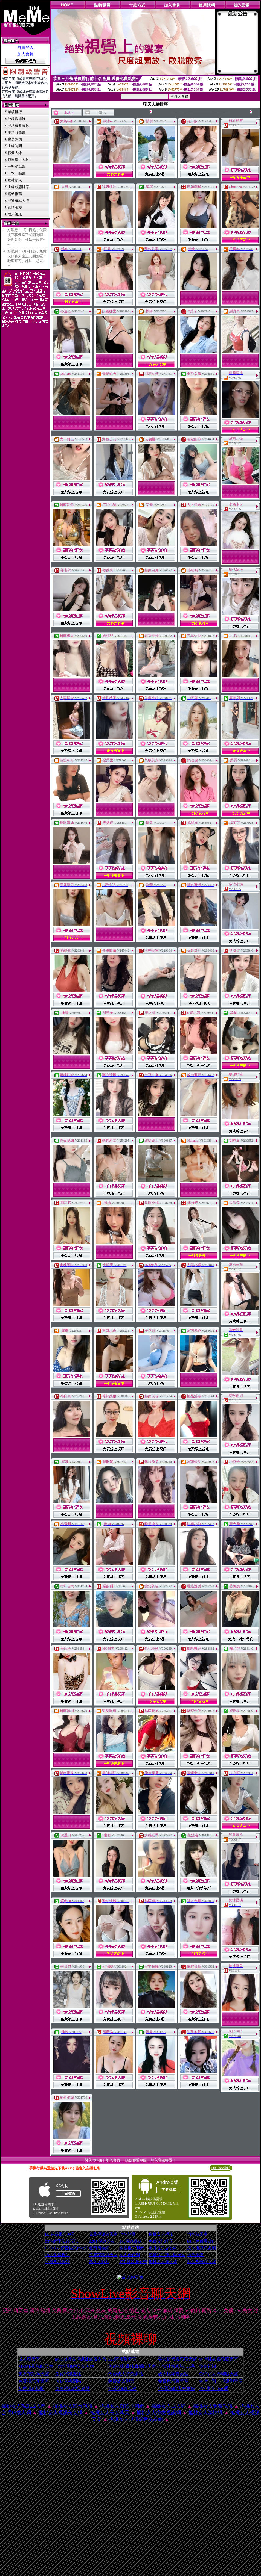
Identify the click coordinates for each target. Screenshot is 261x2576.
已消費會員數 (18, 125)
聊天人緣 (15, 153)
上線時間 (15, 146)
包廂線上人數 (18, 160)
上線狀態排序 (18, 187)
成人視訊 (15, 214)
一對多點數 (16, 166)
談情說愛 (15, 207)
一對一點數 (16, 173)
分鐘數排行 (16, 119)
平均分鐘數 (16, 132)
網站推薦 (15, 194)
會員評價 (15, 139)
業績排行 (15, 112)
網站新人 (15, 180)
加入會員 (25, 54)
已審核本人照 (18, 201)
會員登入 (25, 47)
